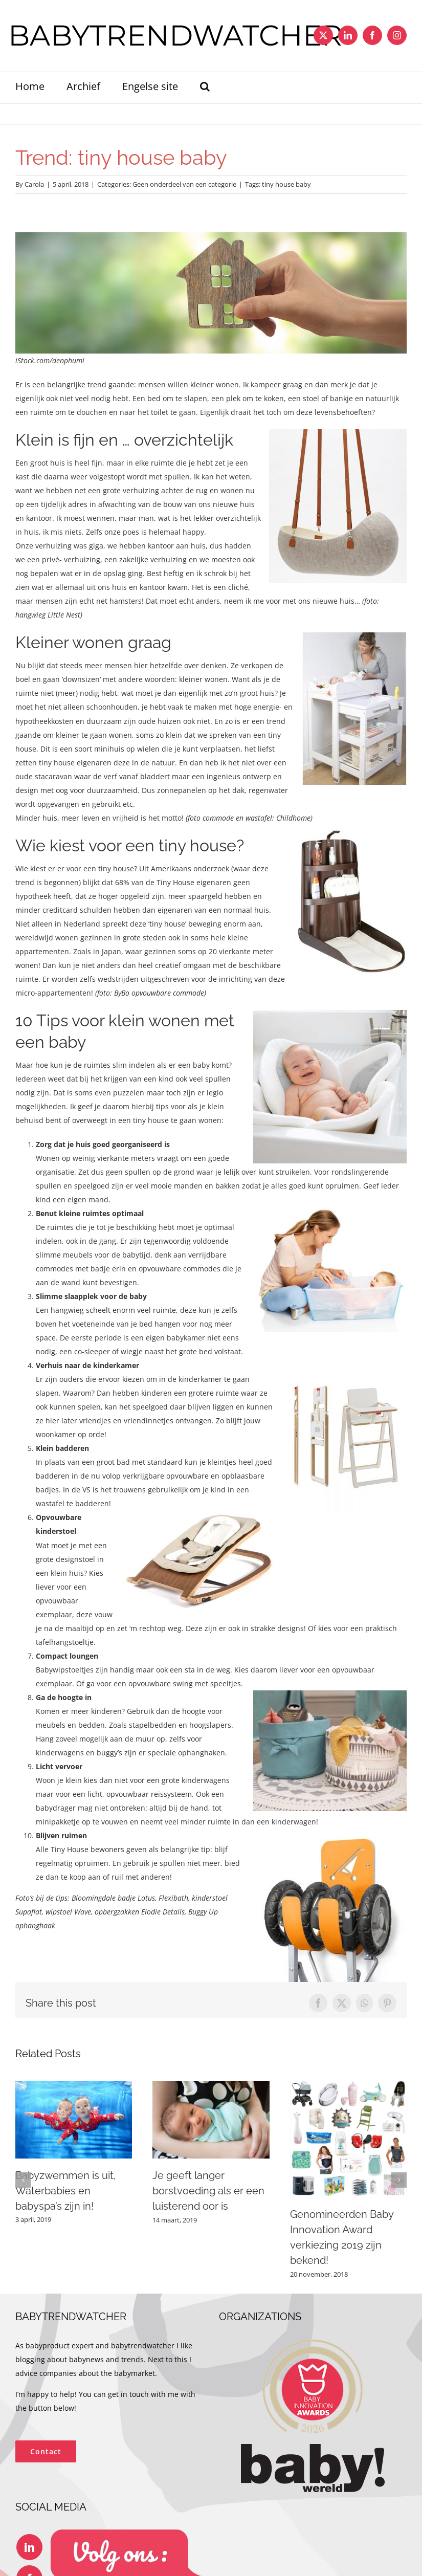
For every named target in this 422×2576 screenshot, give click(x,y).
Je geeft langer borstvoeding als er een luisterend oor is (208, 2190)
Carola (34, 184)
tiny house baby (286, 184)
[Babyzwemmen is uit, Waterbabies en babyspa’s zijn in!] (73, 2085)
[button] (205, 87)
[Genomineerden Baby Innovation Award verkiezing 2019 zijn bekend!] (348, 2085)
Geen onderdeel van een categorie (184, 184)
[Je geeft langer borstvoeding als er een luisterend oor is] (210, 2085)
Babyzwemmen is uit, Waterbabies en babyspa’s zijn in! (65, 2190)
